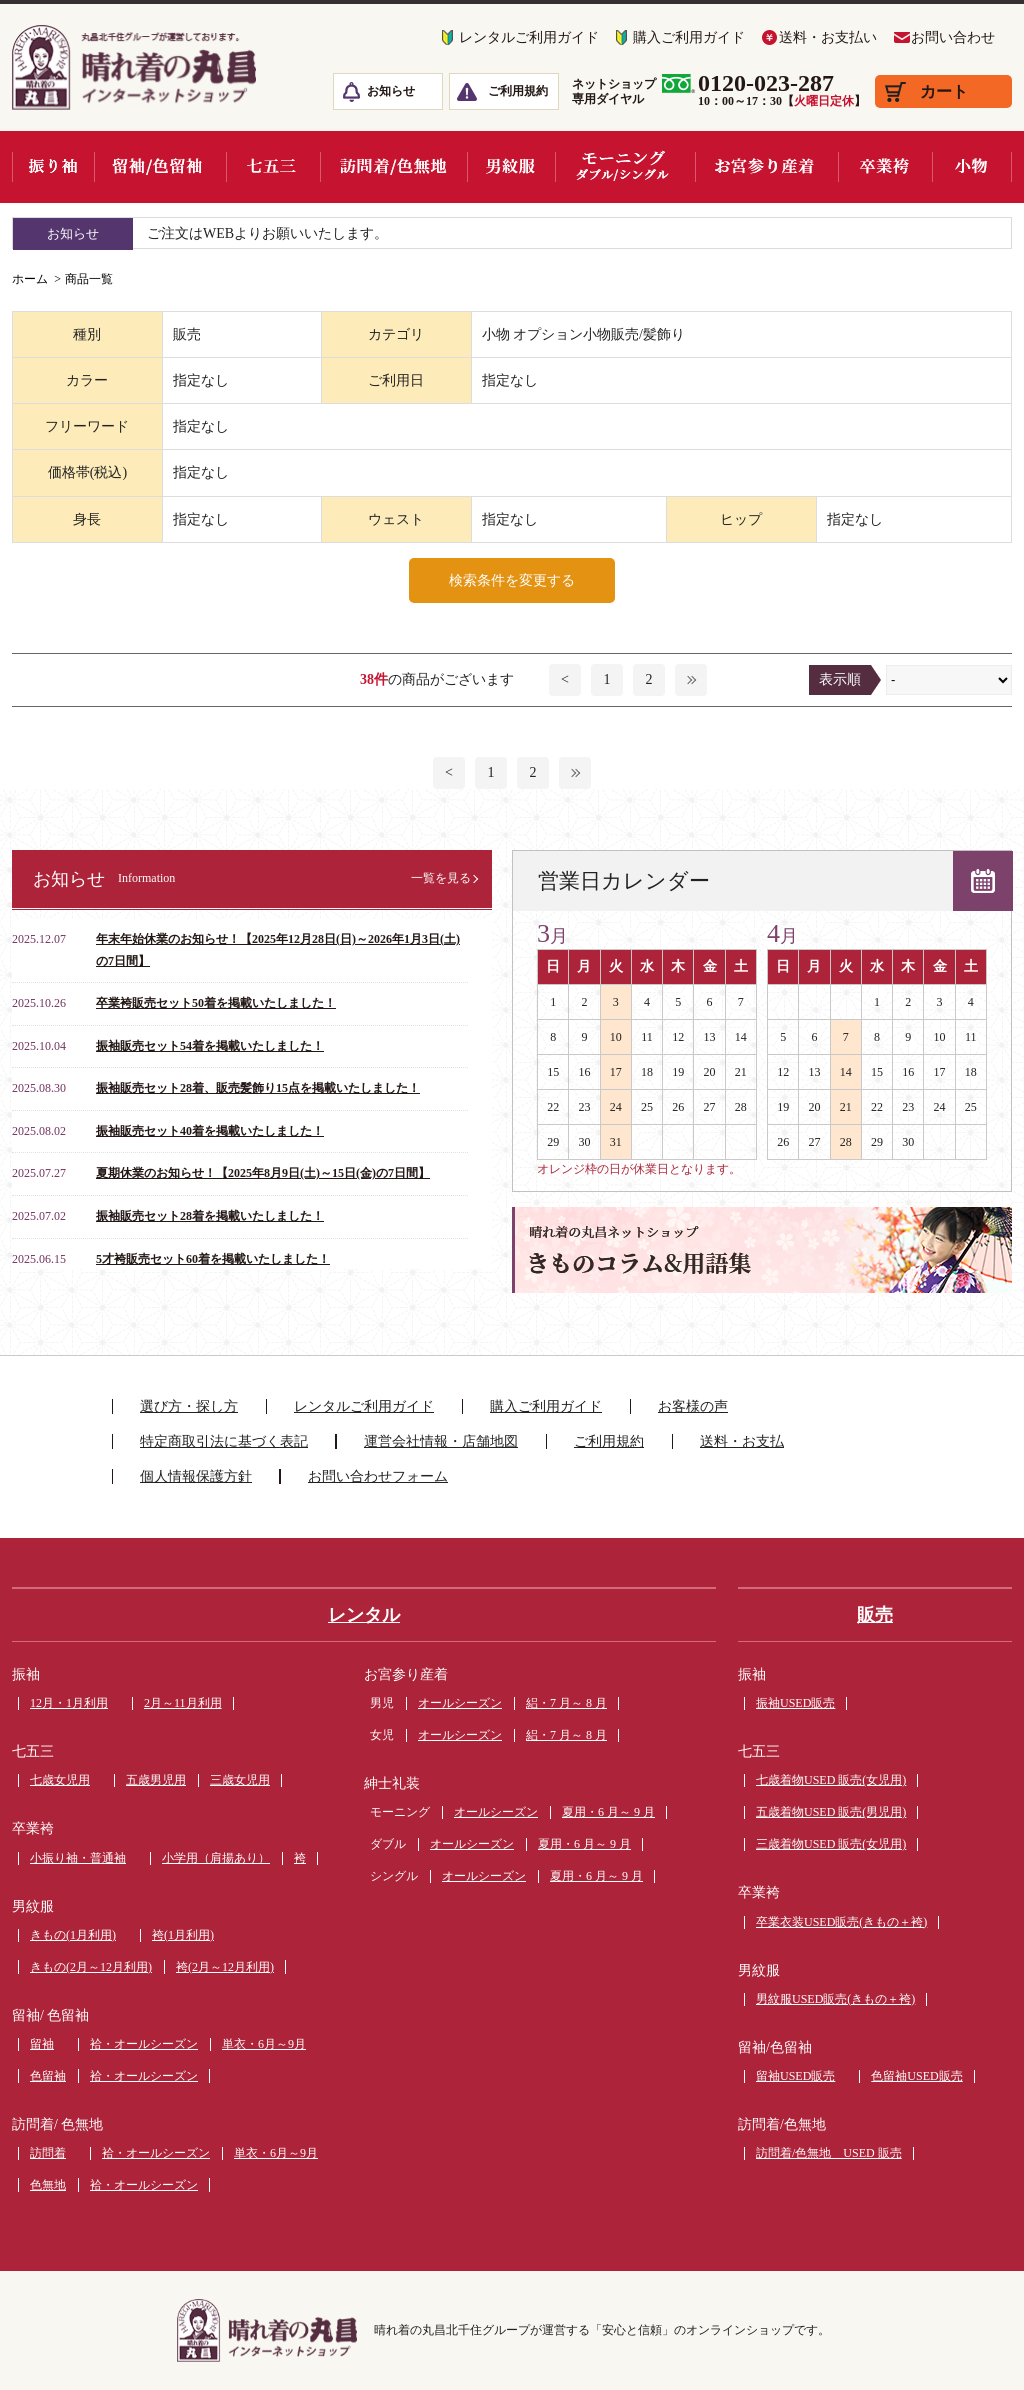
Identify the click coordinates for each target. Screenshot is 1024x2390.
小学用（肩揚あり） (216, 1858)
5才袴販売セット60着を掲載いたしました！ (213, 1259)
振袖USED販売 (795, 1703)
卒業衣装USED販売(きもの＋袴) (841, 1922)
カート (944, 91)
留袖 (42, 2044)
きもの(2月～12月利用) (91, 1967)
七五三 (33, 1751)
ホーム (30, 279)
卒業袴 (33, 1828)
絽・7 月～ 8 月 (566, 1703)
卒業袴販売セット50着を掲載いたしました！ (216, 1003)
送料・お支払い (828, 37)
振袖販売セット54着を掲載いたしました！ (210, 1046)
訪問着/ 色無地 (57, 2124)
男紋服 (33, 1906)
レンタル (364, 1615)
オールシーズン (460, 1703)
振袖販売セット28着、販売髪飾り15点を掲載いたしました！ (258, 1088)
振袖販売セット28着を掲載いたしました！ (210, 1216)
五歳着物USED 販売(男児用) (831, 1812)
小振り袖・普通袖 (78, 1858)
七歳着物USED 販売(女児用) (831, 1780)
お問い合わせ (953, 37)
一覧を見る (441, 878)
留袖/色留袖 (775, 2047)
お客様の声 (693, 1406)
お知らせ (391, 91)
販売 (875, 1615)
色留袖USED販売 (916, 2076)
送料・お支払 (742, 1441)
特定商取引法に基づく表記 (224, 1441)
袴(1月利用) (183, 1935)
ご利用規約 (518, 91)
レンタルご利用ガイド (529, 37)
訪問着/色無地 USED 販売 (829, 2153)
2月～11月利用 (183, 1703)
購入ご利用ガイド (689, 37)
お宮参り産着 (406, 1674)
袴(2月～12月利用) (225, 1967)
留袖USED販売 (795, 2076)
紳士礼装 (392, 1783)
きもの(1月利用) (73, 1935)
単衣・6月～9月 (264, 2044)
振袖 (26, 1674)
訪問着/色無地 (782, 2124)
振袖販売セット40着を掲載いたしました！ (210, 1131)
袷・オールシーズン (144, 2044)
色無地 (48, 2185)
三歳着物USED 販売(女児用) (831, 1844)
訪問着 (48, 2153)
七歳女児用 (60, 1780)
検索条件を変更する (512, 580)
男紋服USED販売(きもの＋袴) (835, 1999)
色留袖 (48, 2076)
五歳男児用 (156, 1780)
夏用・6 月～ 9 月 (608, 1812)
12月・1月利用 (69, 1703)
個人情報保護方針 (196, 1476)
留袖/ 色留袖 (50, 2015)
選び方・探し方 (189, 1406)
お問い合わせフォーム (378, 1476)
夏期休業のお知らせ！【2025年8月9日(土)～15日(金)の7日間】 (263, 1173)
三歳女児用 (240, 1780)
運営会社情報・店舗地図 (441, 1441)
